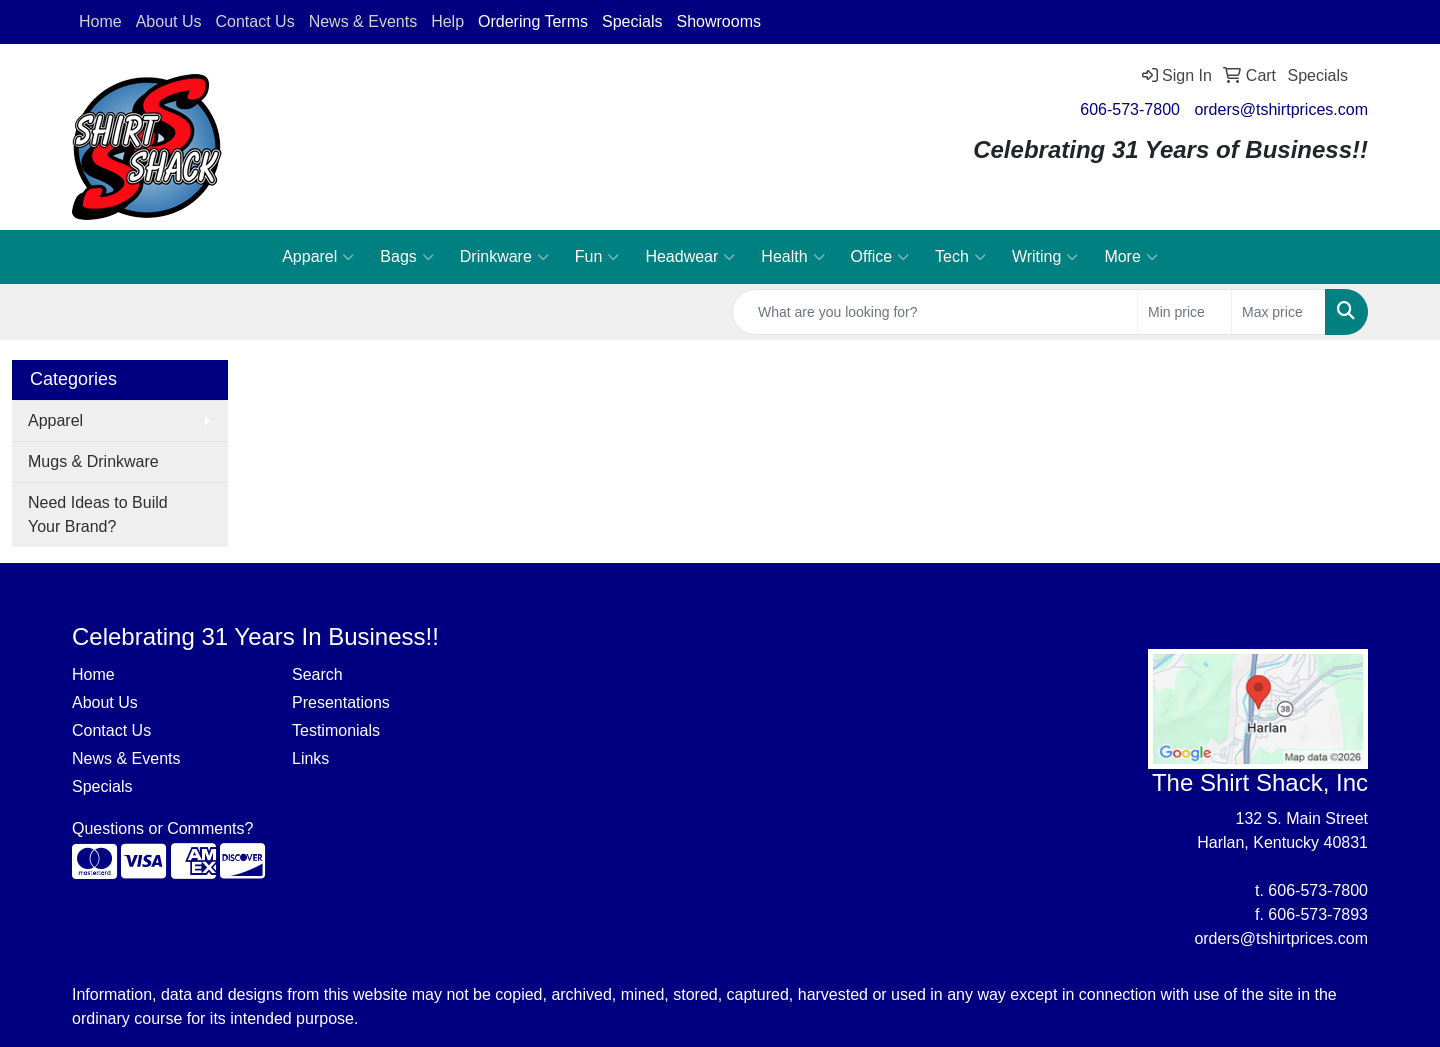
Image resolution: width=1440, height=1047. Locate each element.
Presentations (341, 702)
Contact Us (111, 730)
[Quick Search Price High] (1278, 312)
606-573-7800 (1130, 109)
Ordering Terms (533, 21)
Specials (632, 21)
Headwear (690, 257)
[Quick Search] (935, 312)
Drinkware (504, 257)
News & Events (126, 758)
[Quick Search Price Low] (1184, 312)
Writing (1045, 257)
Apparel (318, 257)
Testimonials (336, 730)
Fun (597, 257)
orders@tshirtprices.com (1281, 109)
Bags (406, 257)
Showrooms (718, 21)
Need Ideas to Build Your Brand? (98, 514)
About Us (105, 702)
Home (93, 674)
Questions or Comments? (162, 828)
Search (317, 674)
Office (880, 257)
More (1130, 257)
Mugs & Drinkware (93, 461)
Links (310, 758)
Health (792, 257)
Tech (960, 257)
